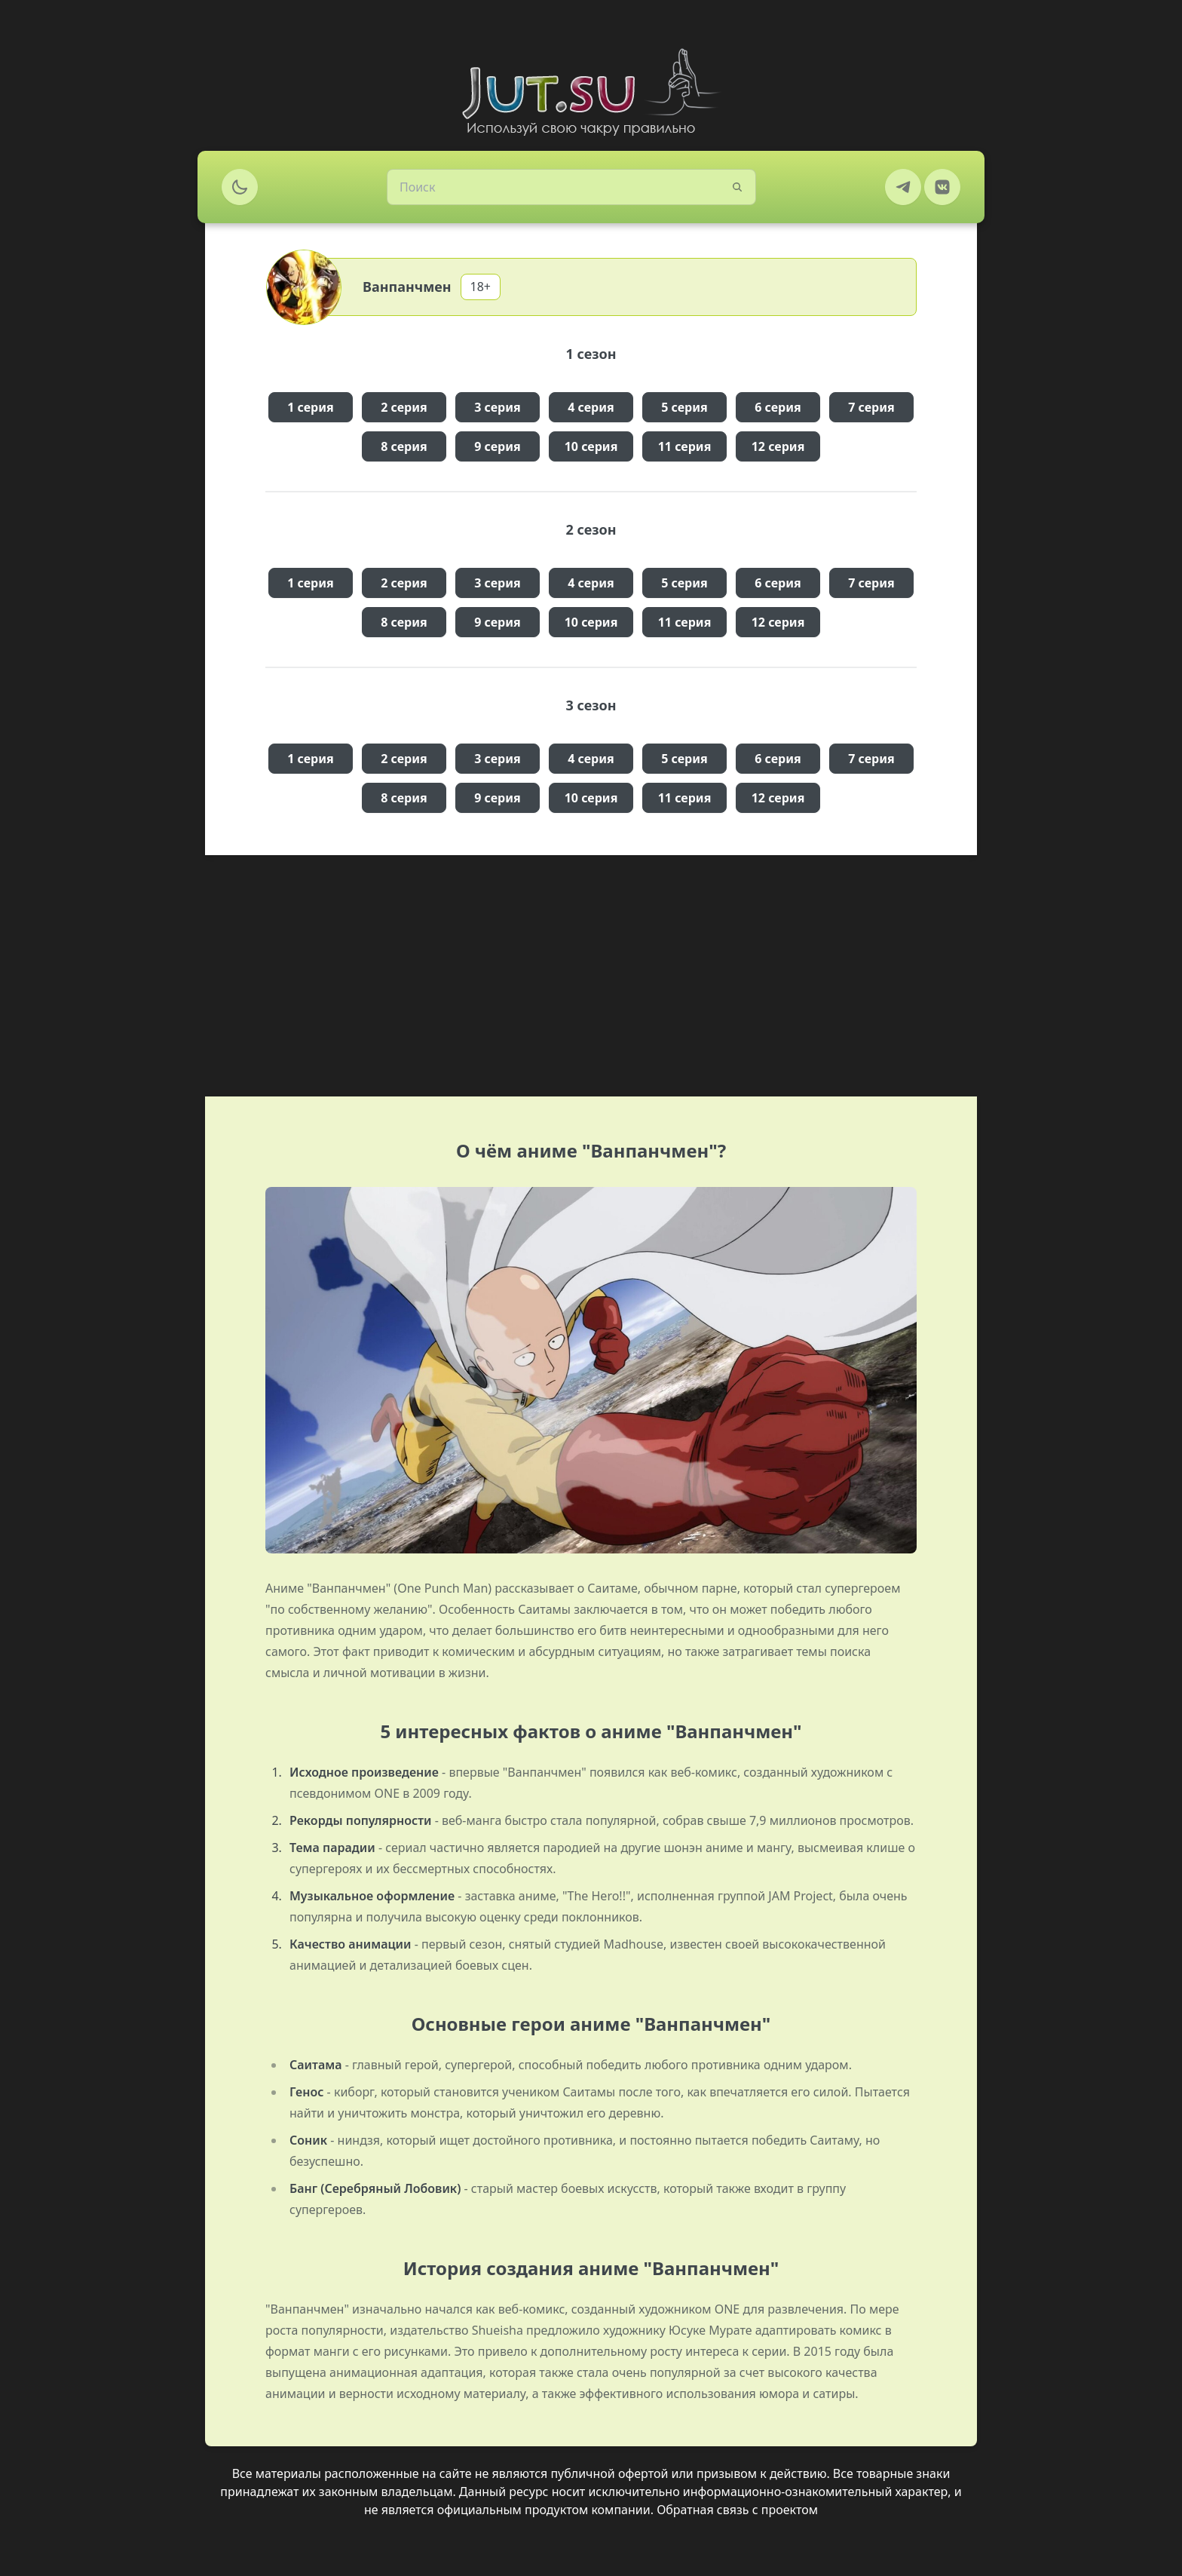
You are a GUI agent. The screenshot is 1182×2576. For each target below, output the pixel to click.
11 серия (685, 446)
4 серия (591, 407)
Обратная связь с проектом (737, 2509)
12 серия (778, 446)
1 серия (310, 407)
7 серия (871, 407)
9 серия (497, 446)
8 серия (404, 446)
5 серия (684, 407)
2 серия (404, 407)
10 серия (591, 446)
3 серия (497, 407)
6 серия (778, 407)
